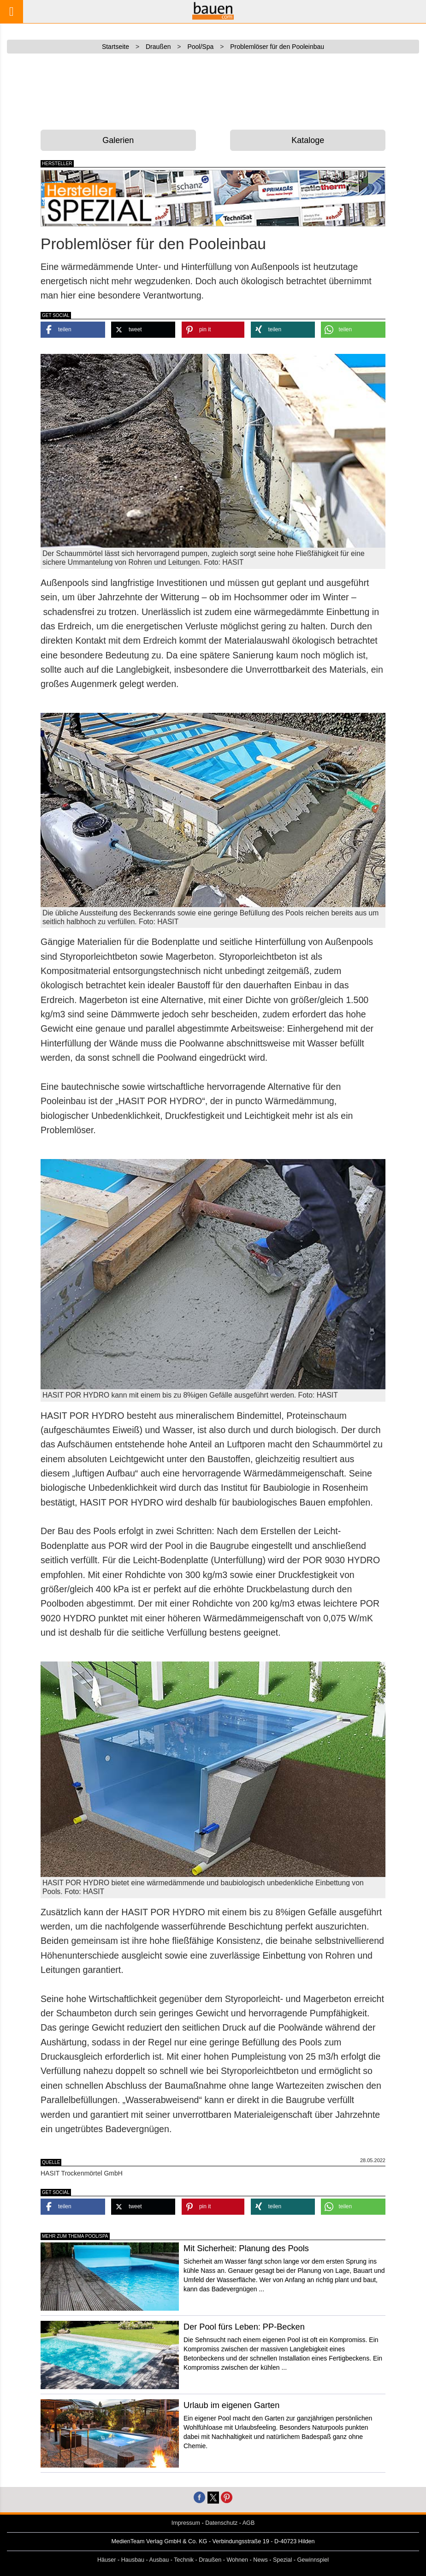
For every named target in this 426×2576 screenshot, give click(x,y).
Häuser (106, 2560)
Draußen (210, 2560)
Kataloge (307, 140)
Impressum (186, 2523)
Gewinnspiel (313, 2560)
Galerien (118, 140)
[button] (73, 330)
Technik (184, 2560)
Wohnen (237, 2560)
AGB (249, 2523)
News (260, 2560)
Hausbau (132, 2560)
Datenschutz (221, 2523)
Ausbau (159, 2560)
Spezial (282, 2560)
